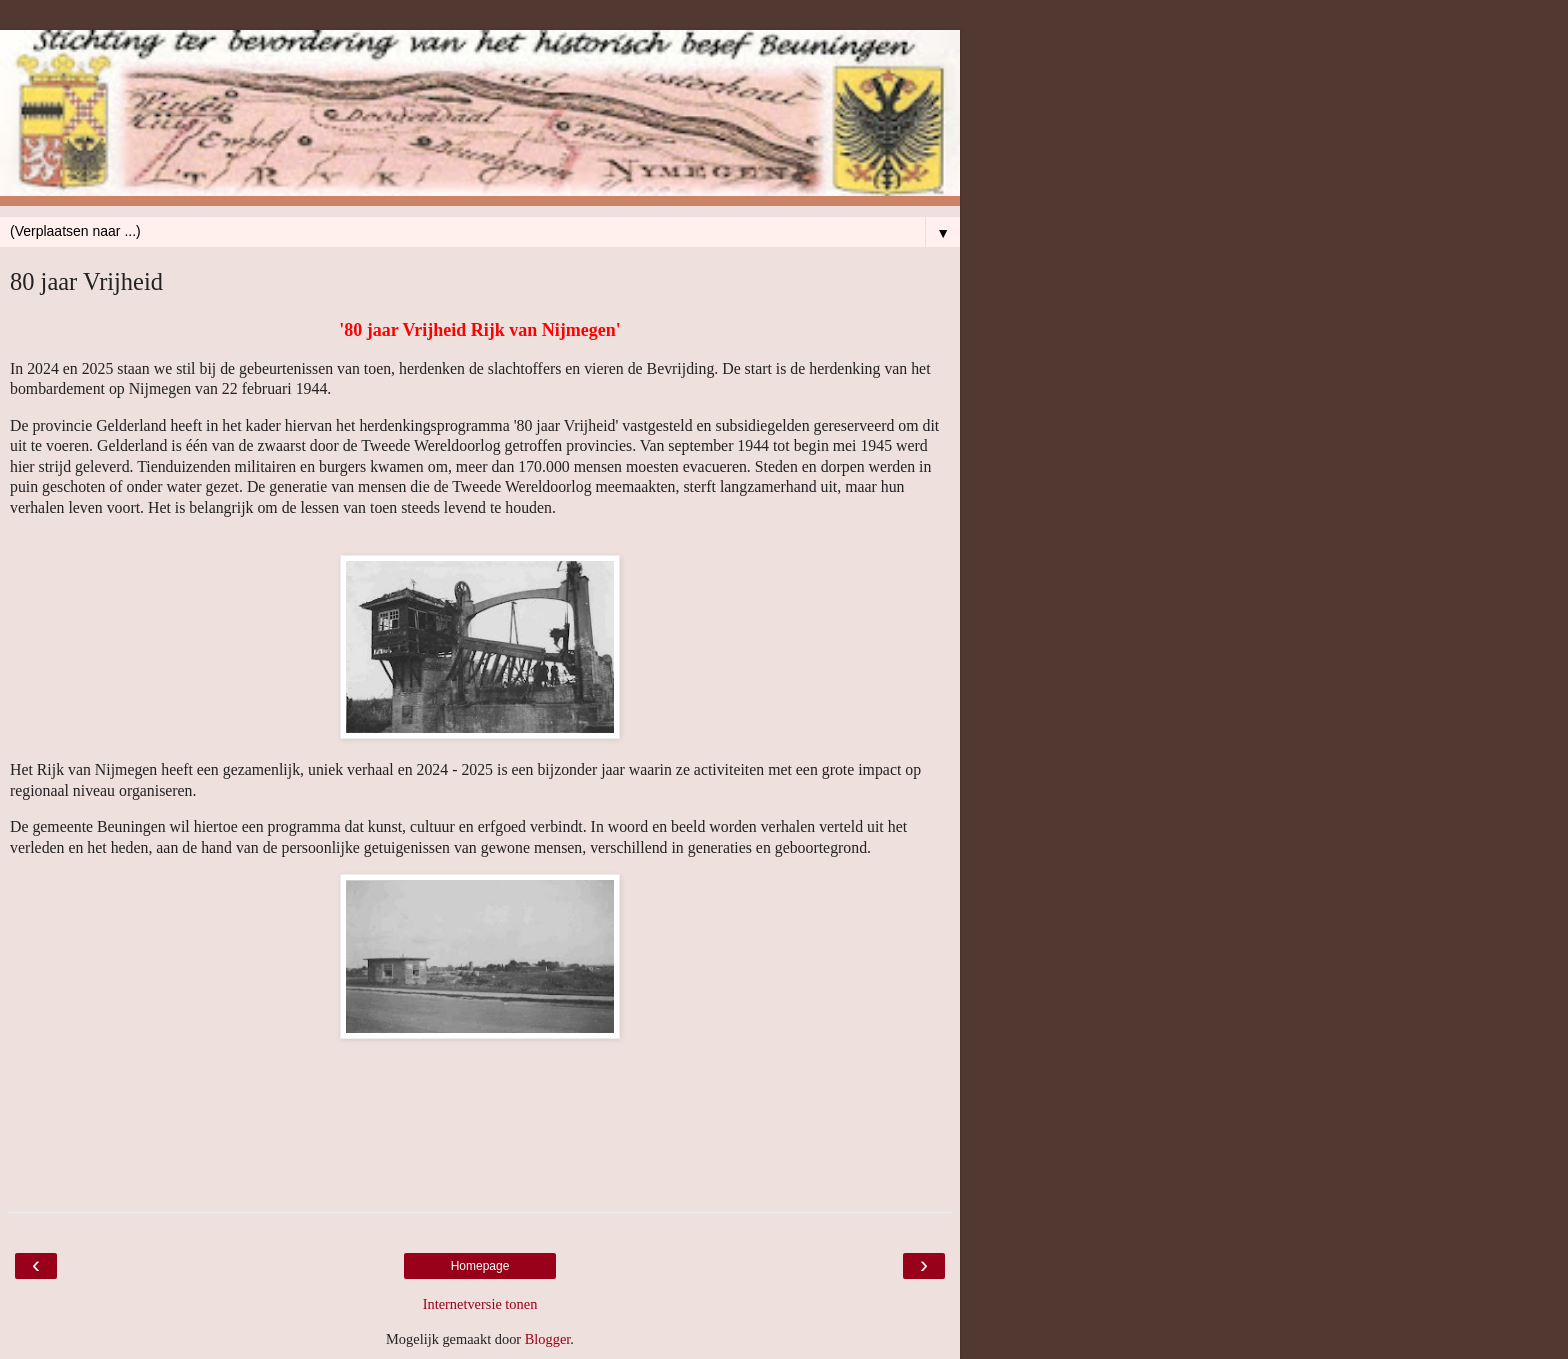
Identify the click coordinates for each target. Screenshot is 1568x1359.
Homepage (480, 1266)
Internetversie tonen (480, 1304)
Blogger (548, 1339)
